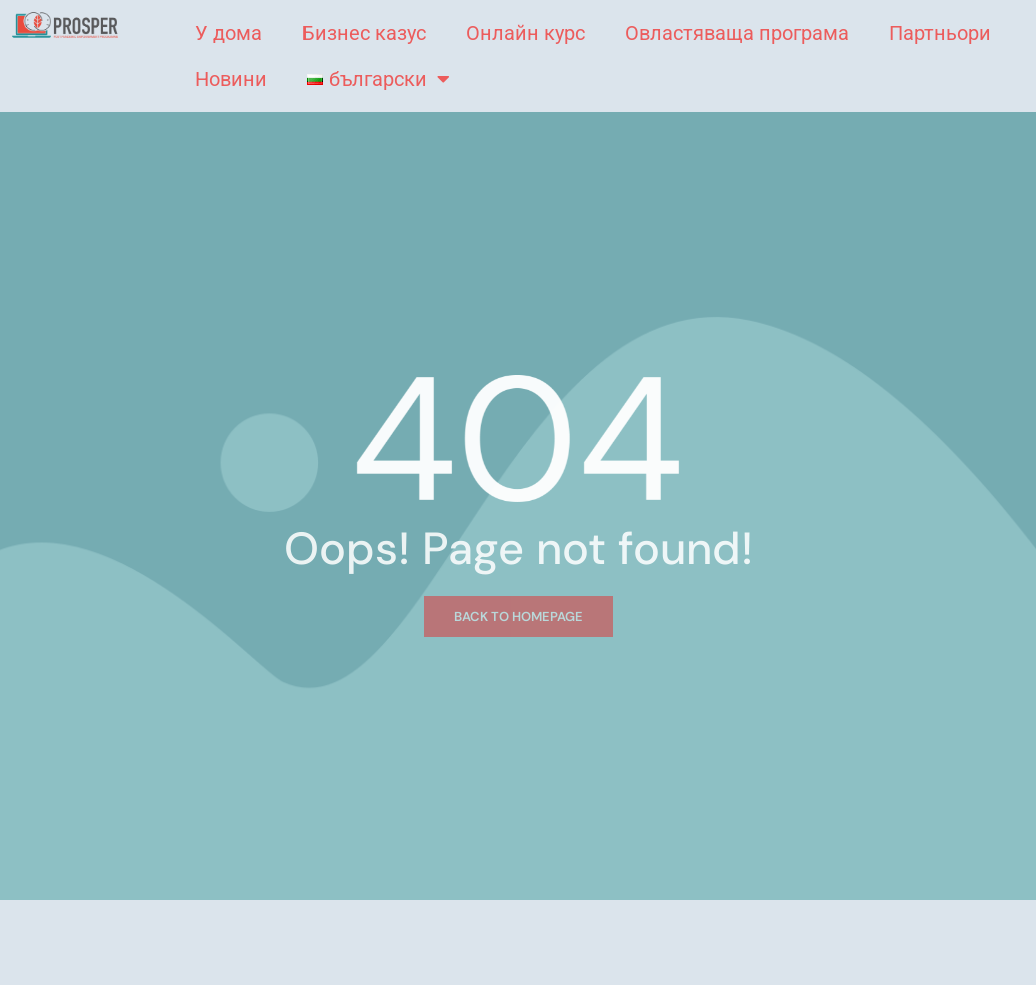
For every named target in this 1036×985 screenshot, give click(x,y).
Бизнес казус (364, 33)
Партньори (940, 33)
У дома (228, 33)
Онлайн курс (525, 33)
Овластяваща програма (737, 33)
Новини (231, 79)
